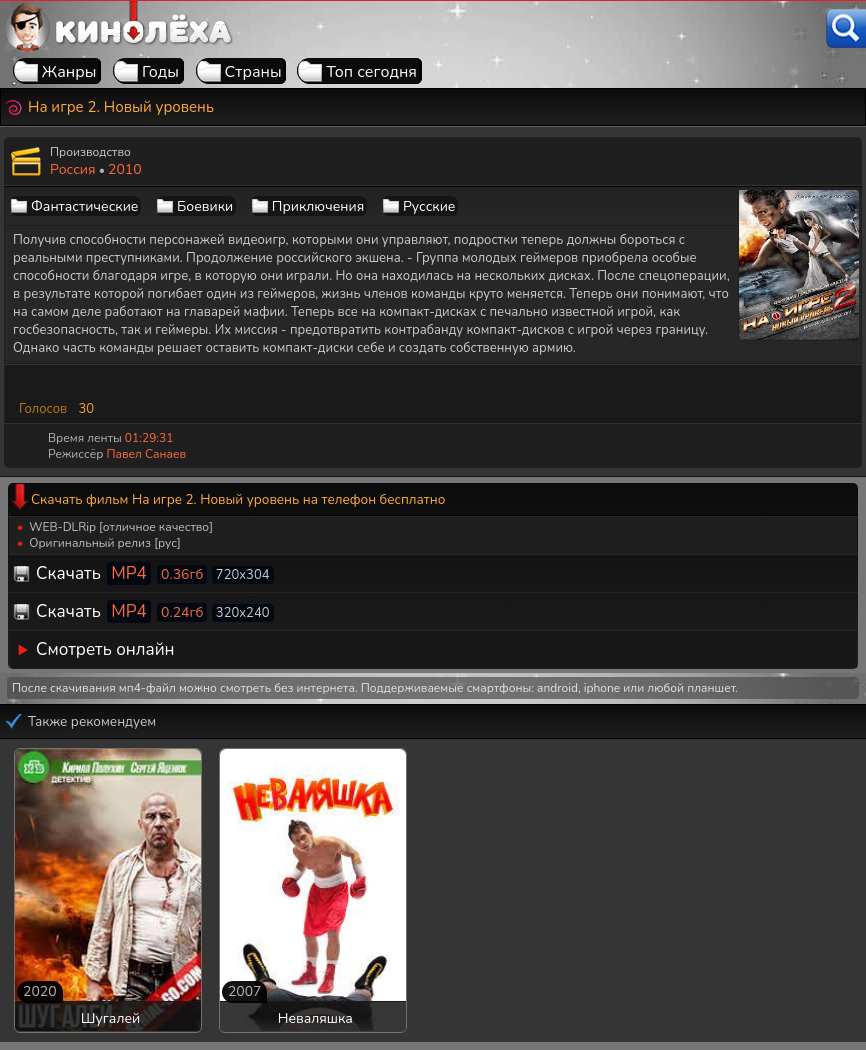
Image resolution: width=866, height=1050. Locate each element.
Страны (253, 72)
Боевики (205, 206)
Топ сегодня (371, 72)
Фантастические (84, 206)
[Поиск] (846, 28)
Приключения (318, 206)
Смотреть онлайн (105, 649)
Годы (160, 72)
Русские (429, 206)
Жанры (69, 72)
